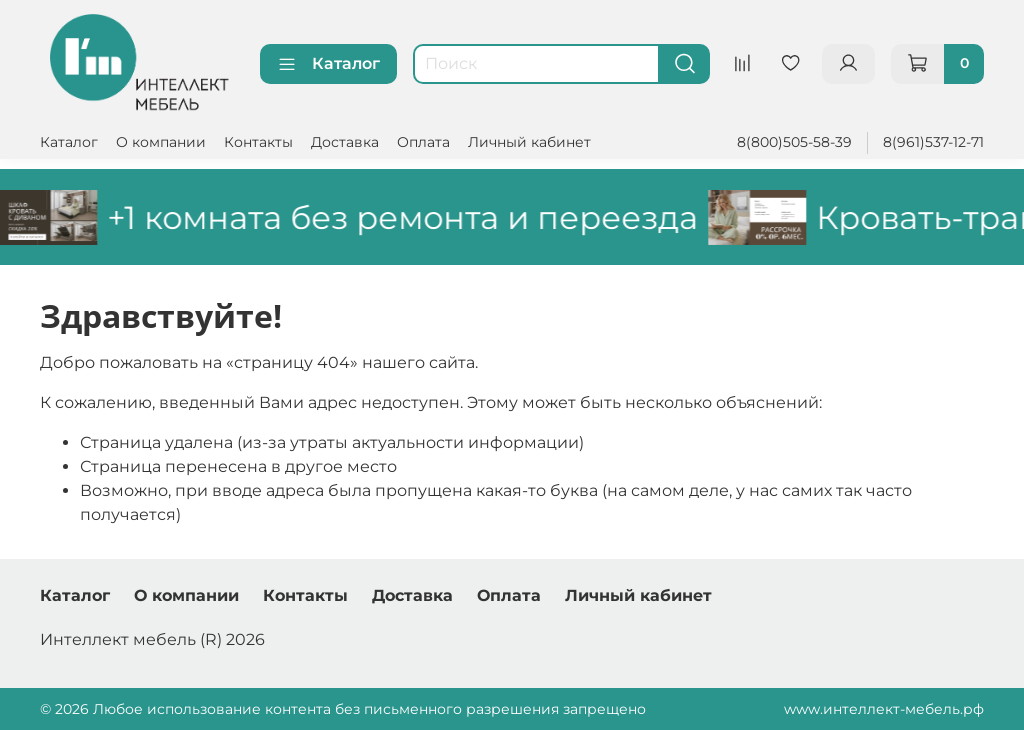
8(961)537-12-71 (933, 142)
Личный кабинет (529, 142)
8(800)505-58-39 (794, 142)
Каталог (328, 64)
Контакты (258, 142)
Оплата (423, 142)
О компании (161, 142)
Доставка (345, 142)
